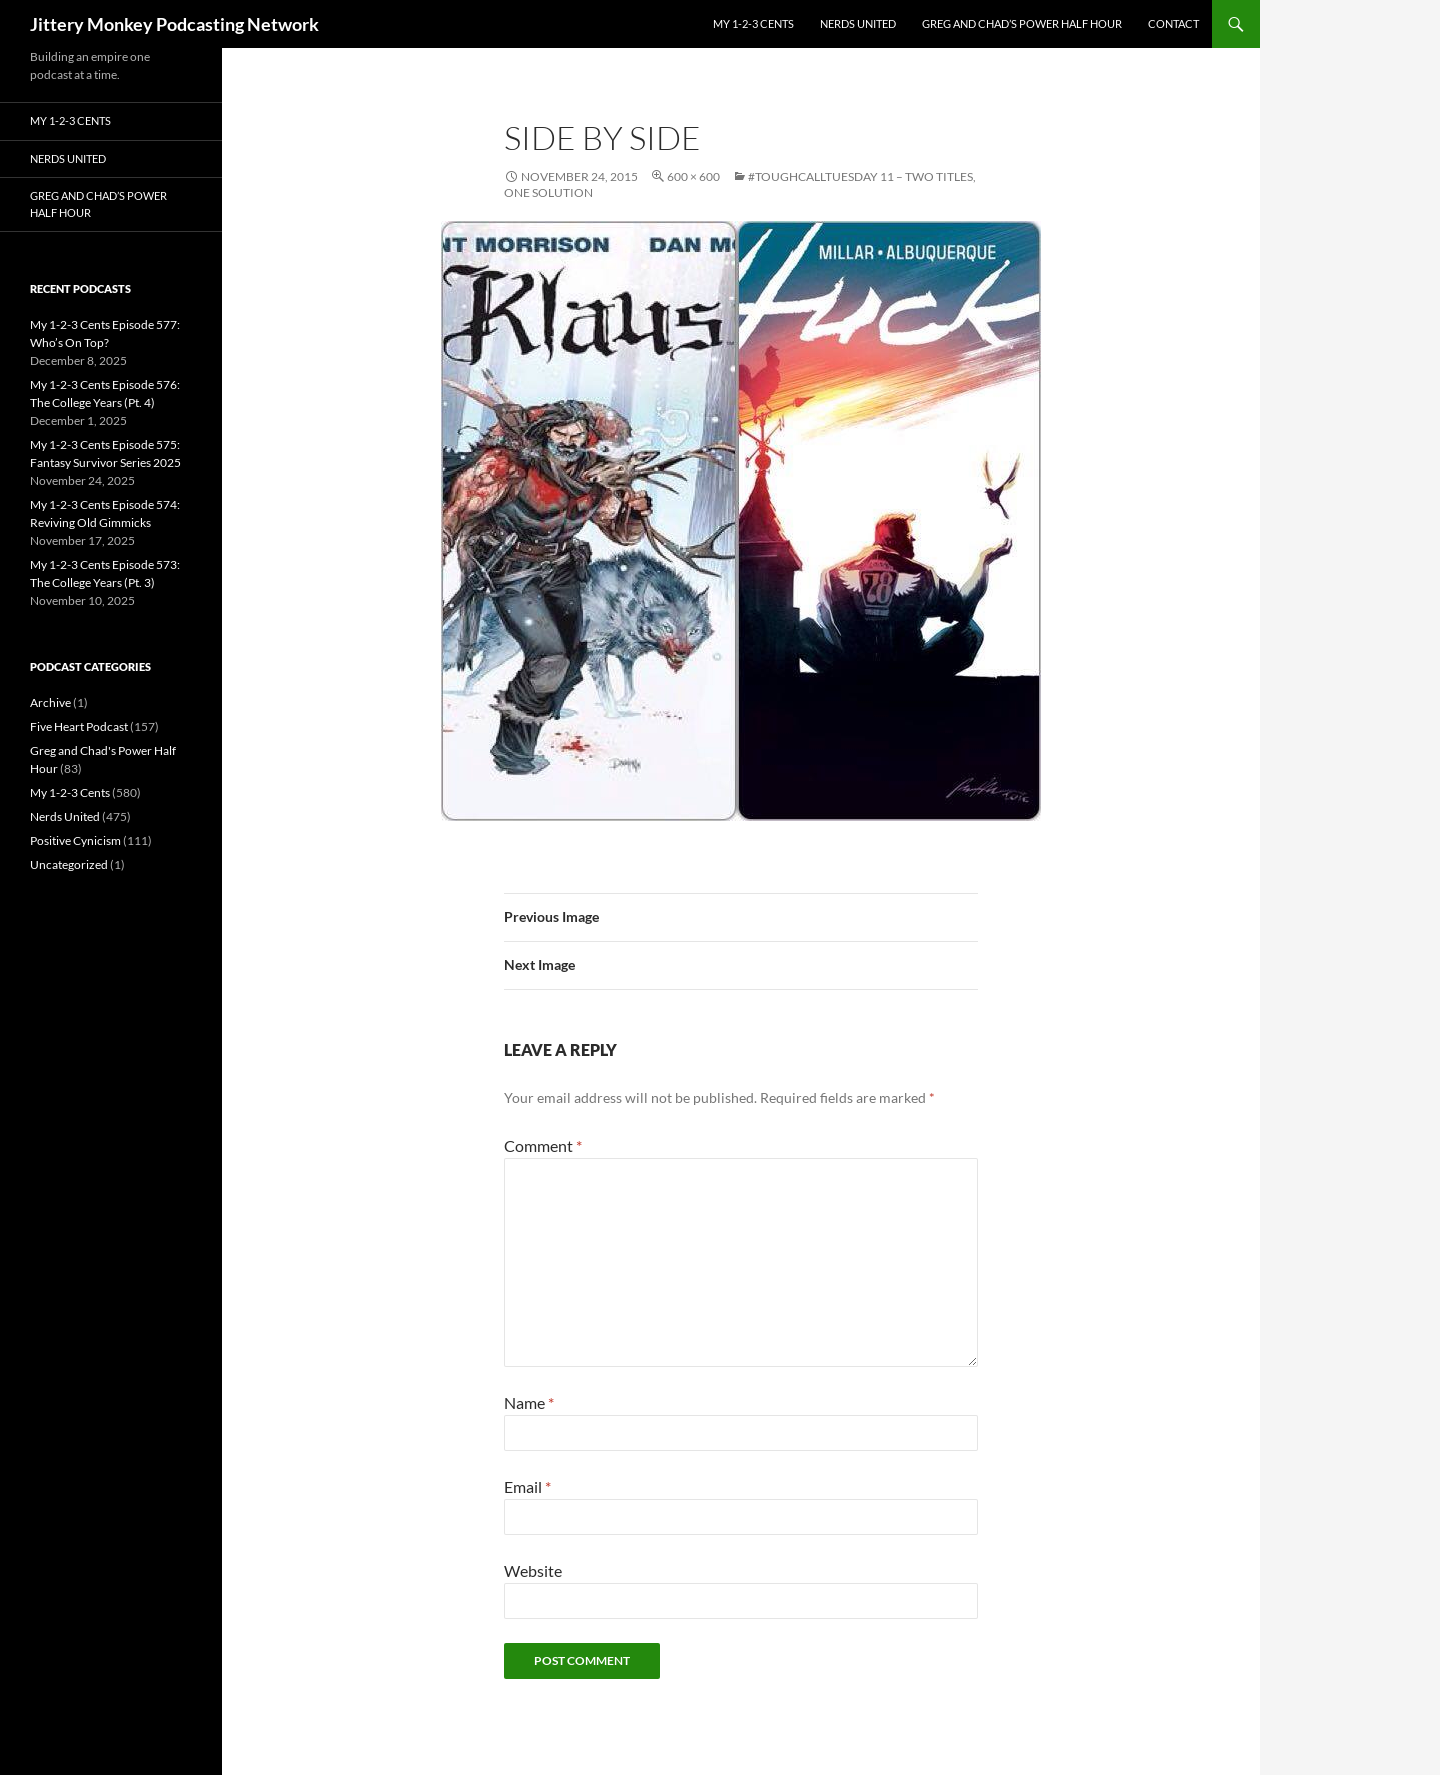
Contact (1173, 23)
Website (533, 1570)
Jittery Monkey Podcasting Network (174, 24)
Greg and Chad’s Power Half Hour (1022, 23)
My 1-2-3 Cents (753, 23)
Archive (50, 702)
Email (527, 1486)
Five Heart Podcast (79, 726)
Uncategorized (69, 864)
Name (529, 1402)
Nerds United (858, 23)
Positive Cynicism (75, 840)
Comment (543, 1145)
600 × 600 (693, 176)
